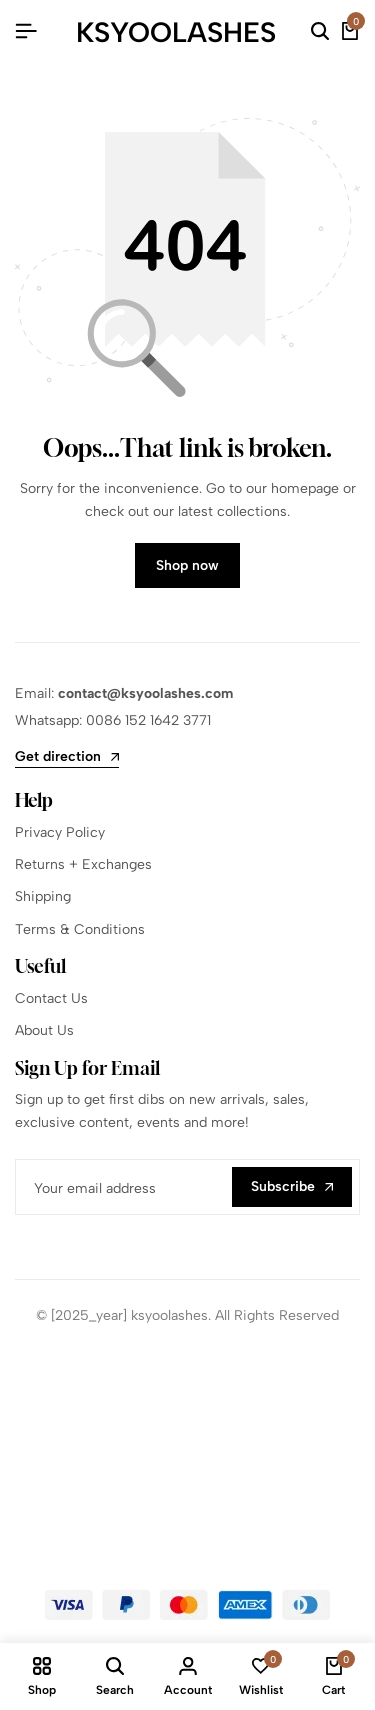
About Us (44, 1030)
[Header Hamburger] (26, 31)
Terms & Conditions (80, 929)
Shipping (43, 896)
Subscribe (292, 1186)
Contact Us (51, 998)
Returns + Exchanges (83, 864)
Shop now (187, 565)
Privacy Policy (60, 832)
